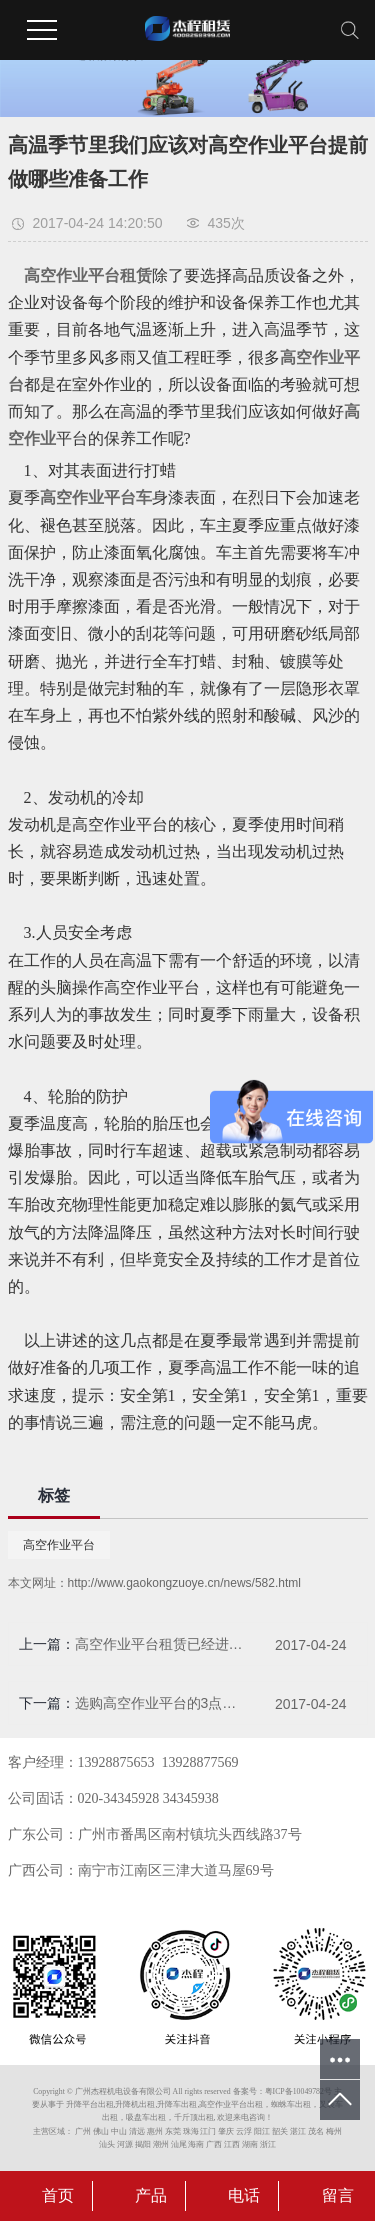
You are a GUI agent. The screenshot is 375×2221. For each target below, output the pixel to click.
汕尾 (179, 2144)
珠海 (191, 2131)
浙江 (268, 2144)
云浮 (244, 2131)
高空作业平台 (59, 1545)
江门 (208, 2131)
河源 (125, 2144)
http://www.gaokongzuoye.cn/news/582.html (184, 1583)
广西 (214, 2144)
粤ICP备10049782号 (298, 2091)
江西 (232, 2144)
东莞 (173, 2131)
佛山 (101, 2131)
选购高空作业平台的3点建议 (159, 1703)
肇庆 (226, 2131)
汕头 (107, 2144)
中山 (119, 2131)
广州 (83, 2131)
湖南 (250, 2144)
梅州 (334, 2131)
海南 (196, 2144)
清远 (137, 2131)
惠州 (155, 2131)
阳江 (262, 2131)
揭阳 (143, 2144)
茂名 (316, 2131)
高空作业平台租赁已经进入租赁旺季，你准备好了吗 (159, 1644)
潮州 (161, 2144)
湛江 (298, 2131)
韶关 (280, 2131)
